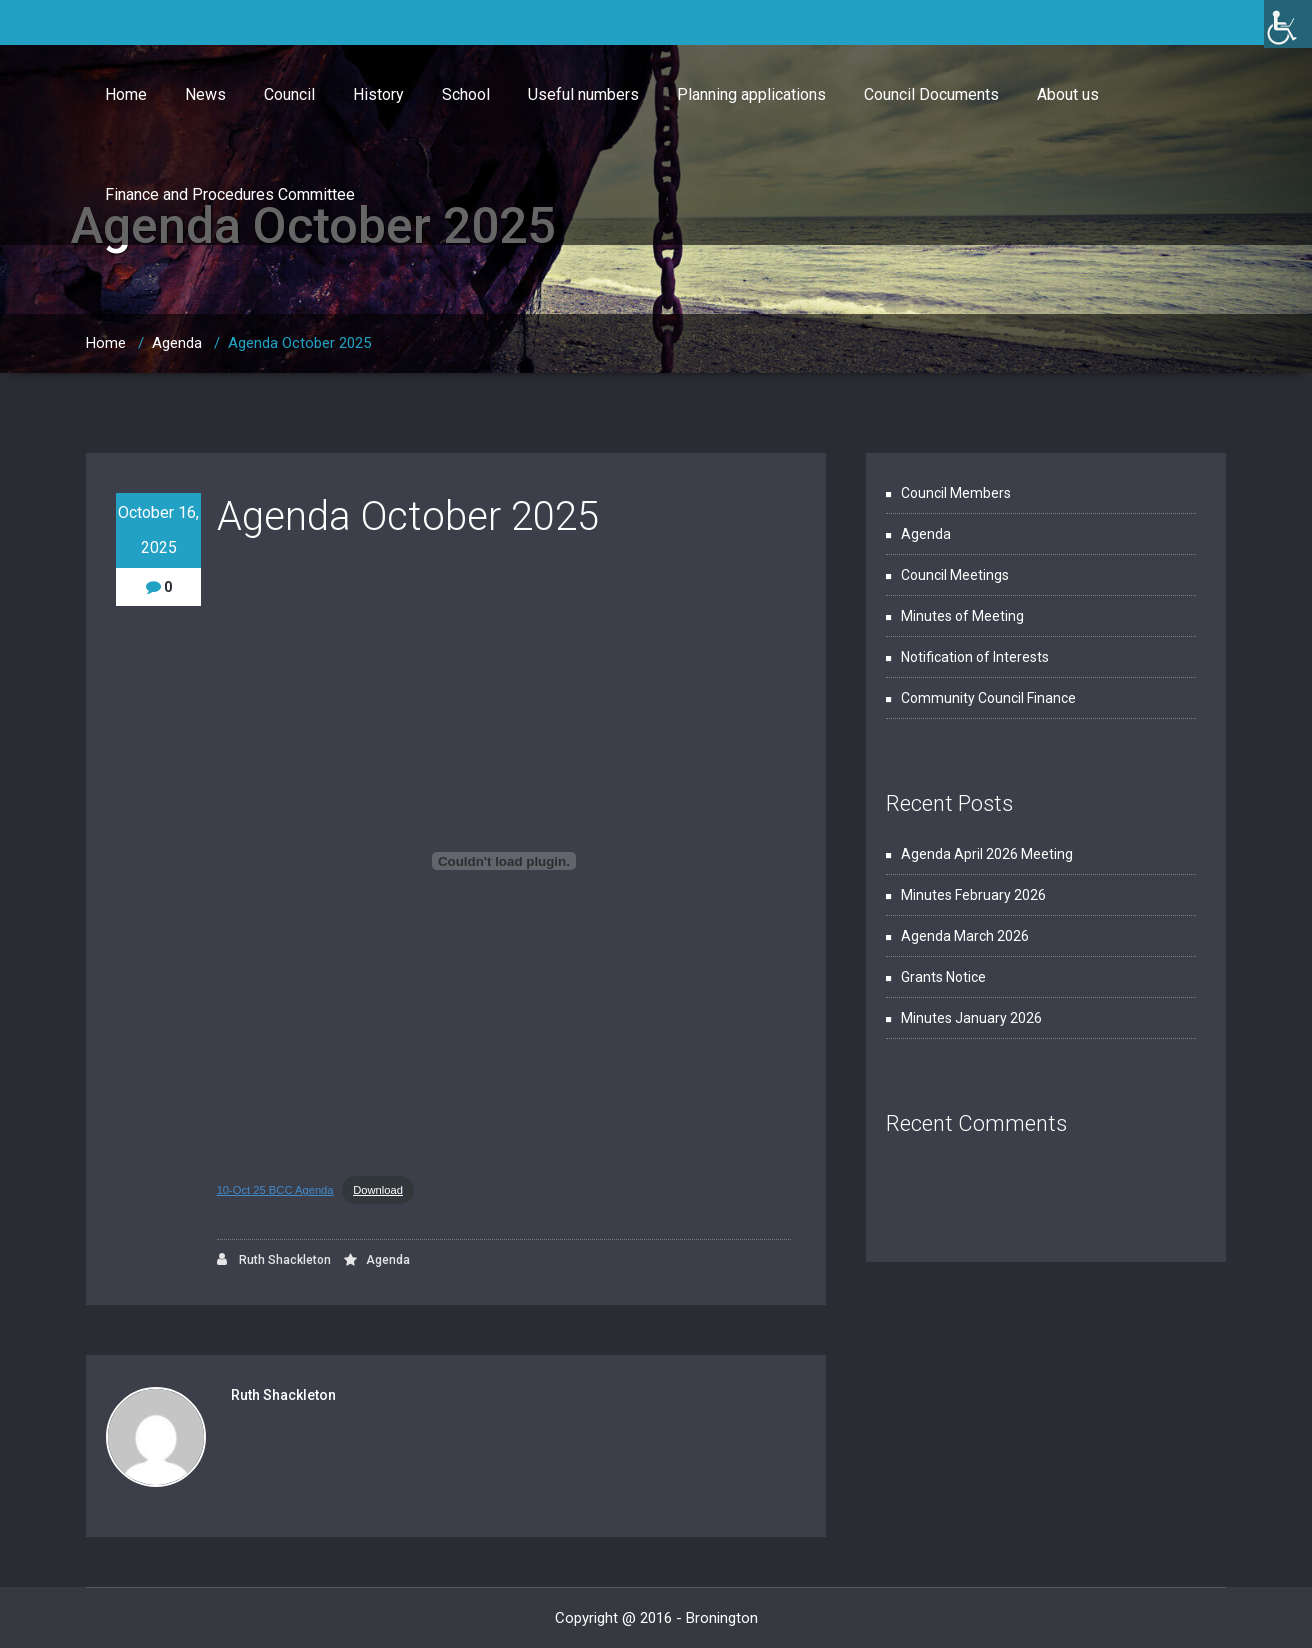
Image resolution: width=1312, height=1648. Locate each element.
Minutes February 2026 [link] (973, 895)
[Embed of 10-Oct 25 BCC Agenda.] (504, 861)
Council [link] (289, 94)
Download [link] (378, 1190)
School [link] (466, 94)
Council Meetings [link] (955, 575)
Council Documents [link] (931, 94)
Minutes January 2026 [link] (971, 1018)
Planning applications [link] (751, 94)
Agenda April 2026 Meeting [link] (987, 854)
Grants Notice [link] (943, 977)
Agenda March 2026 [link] (965, 936)
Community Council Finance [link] (988, 698)
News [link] (205, 94)
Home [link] (126, 94)
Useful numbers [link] (583, 94)
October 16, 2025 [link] (158, 530)
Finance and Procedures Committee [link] (230, 194)
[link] (1288, 24)
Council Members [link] (956, 493)
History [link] (378, 94)
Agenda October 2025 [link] (299, 343)
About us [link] (1068, 94)
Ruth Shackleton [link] (274, 1259)
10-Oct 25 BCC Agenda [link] (275, 1190)
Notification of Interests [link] (975, 657)
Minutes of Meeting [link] (962, 616)
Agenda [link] (177, 343)
